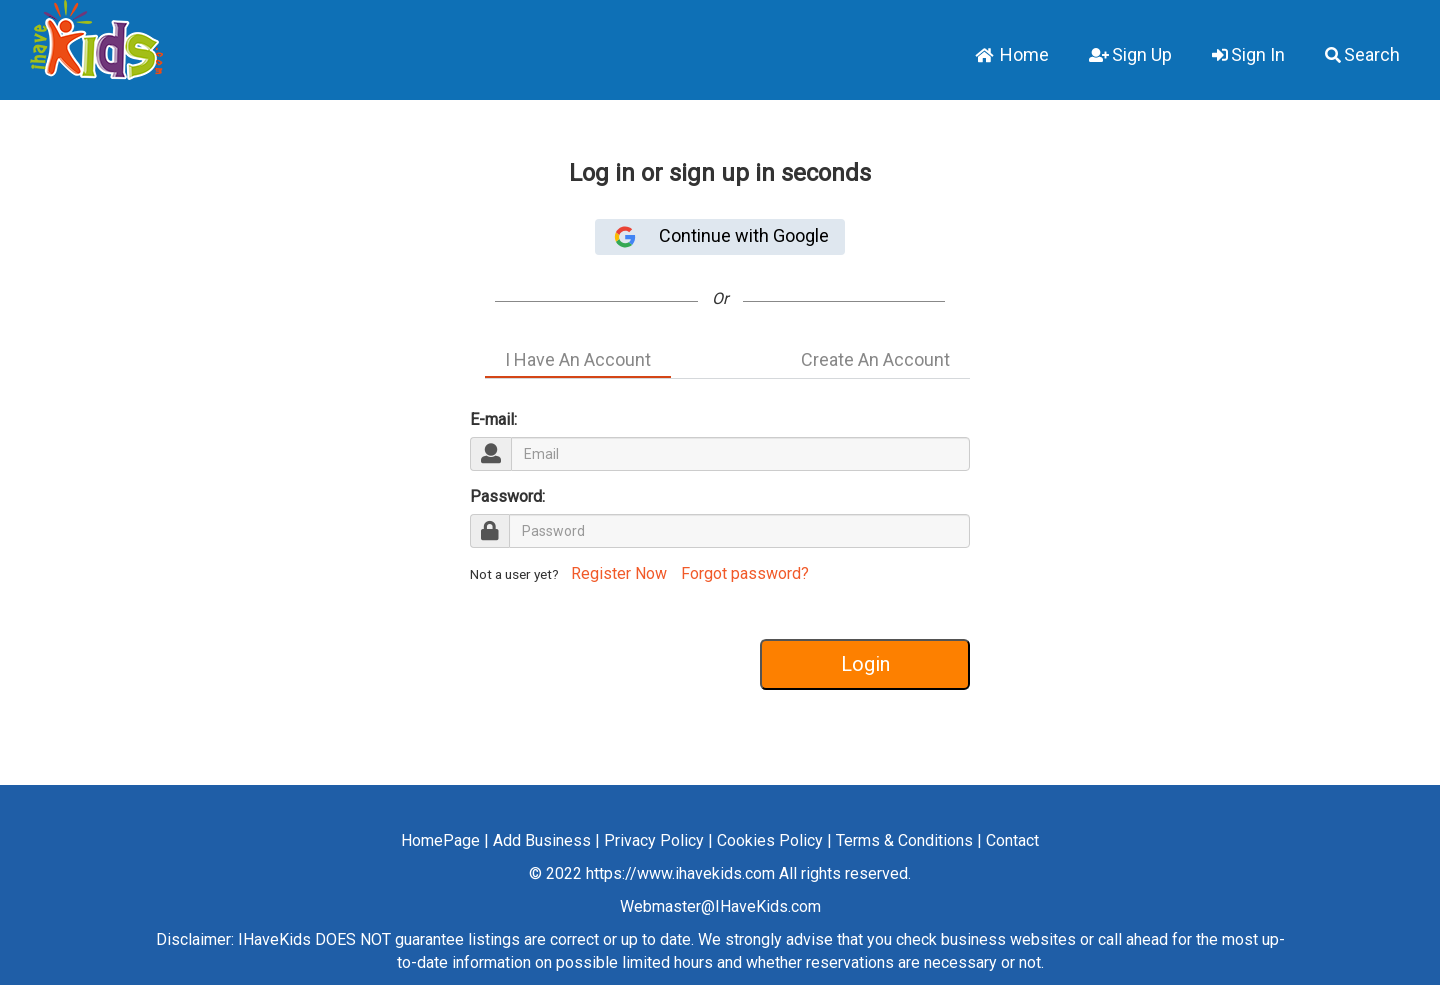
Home (1012, 54)
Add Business (542, 840)
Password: (507, 496)
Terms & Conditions (904, 840)
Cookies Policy (770, 840)
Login (865, 664)
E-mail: (493, 419)
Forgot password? (745, 573)
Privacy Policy (654, 840)
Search (1362, 54)
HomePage (440, 840)
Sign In (1248, 54)
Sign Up (1130, 54)
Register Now (617, 573)
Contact (1012, 840)
